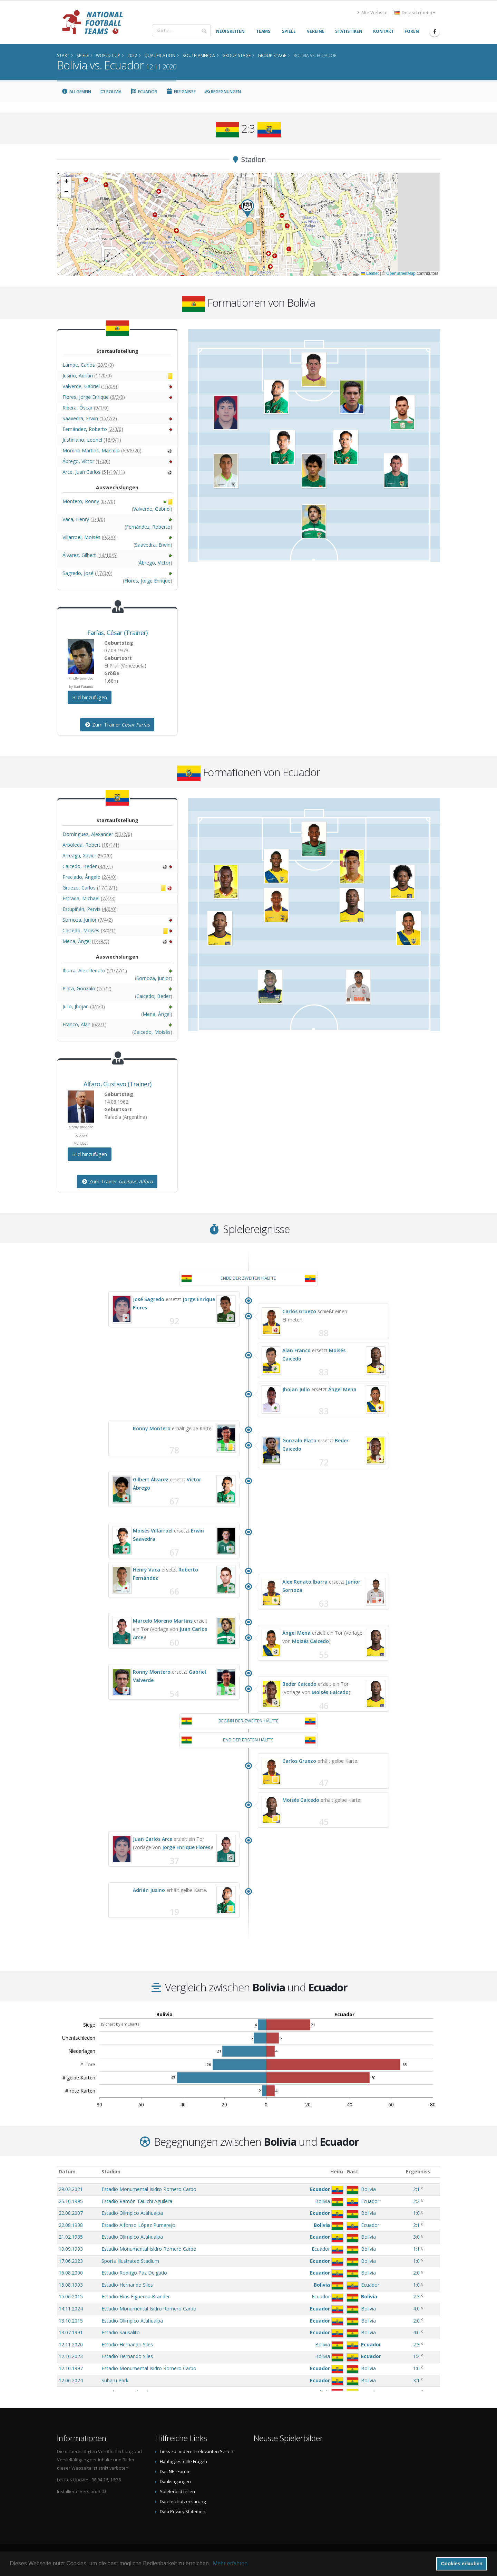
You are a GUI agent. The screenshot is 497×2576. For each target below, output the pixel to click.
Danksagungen (175, 2481)
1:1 (416, 2249)
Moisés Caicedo (310, 1641)
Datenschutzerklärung (183, 2502)
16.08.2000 (71, 2272)
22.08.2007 (71, 2213)
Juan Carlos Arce (152, 1839)
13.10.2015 (71, 2320)
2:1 (416, 2189)
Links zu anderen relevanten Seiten (196, 2451)
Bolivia (110, 92)
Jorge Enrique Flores (186, 1847)
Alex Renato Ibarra (305, 1581)
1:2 (416, 2356)
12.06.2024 (71, 2380)
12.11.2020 (71, 2344)
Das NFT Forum (175, 2471)
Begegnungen (223, 92)
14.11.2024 (71, 2308)
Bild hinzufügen (89, 697)
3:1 (416, 2380)
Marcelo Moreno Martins (163, 1620)
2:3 (416, 2296)
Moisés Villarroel (153, 1530)
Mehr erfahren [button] (230, 2563)
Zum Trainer (117, 724)
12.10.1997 (71, 2368)
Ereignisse (181, 92)
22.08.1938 (71, 2225)
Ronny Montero (151, 1428)
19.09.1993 (71, 2249)
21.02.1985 (71, 2236)
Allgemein (76, 92)
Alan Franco (296, 1350)
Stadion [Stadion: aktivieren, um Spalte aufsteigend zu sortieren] (110, 2171)
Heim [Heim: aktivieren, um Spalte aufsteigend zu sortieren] (336, 2171)
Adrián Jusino (149, 1890)
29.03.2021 (71, 2189)
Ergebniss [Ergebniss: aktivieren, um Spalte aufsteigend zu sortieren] (418, 2171)
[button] (247, 208)
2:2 (416, 2201)
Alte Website (372, 13)
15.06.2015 (71, 2296)
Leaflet (370, 273)
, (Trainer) (117, 632)
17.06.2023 (71, 2261)
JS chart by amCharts (120, 2024)
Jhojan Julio (296, 1389)
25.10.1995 (71, 2201)
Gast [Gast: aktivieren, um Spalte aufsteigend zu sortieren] (352, 2171)
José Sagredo (148, 1299)
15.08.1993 (71, 2284)
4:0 (416, 2308)
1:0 (416, 2213)
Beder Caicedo (299, 1684)
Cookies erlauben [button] (462, 2563)
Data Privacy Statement (183, 2512)
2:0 (416, 2272)
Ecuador (143, 92)
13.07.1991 (71, 2332)
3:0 (416, 2236)
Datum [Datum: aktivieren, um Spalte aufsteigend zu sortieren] (67, 2171)
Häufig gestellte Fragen (183, 2461)
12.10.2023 (71, 2356)
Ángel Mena (342, 1389)
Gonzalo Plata (299, 1440)
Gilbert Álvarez (150, 1479)
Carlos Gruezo (299, 1311)
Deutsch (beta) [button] (415, 13)
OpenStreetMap (401, 273)
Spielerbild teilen (177, 2492)
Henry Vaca (146, 1569)
